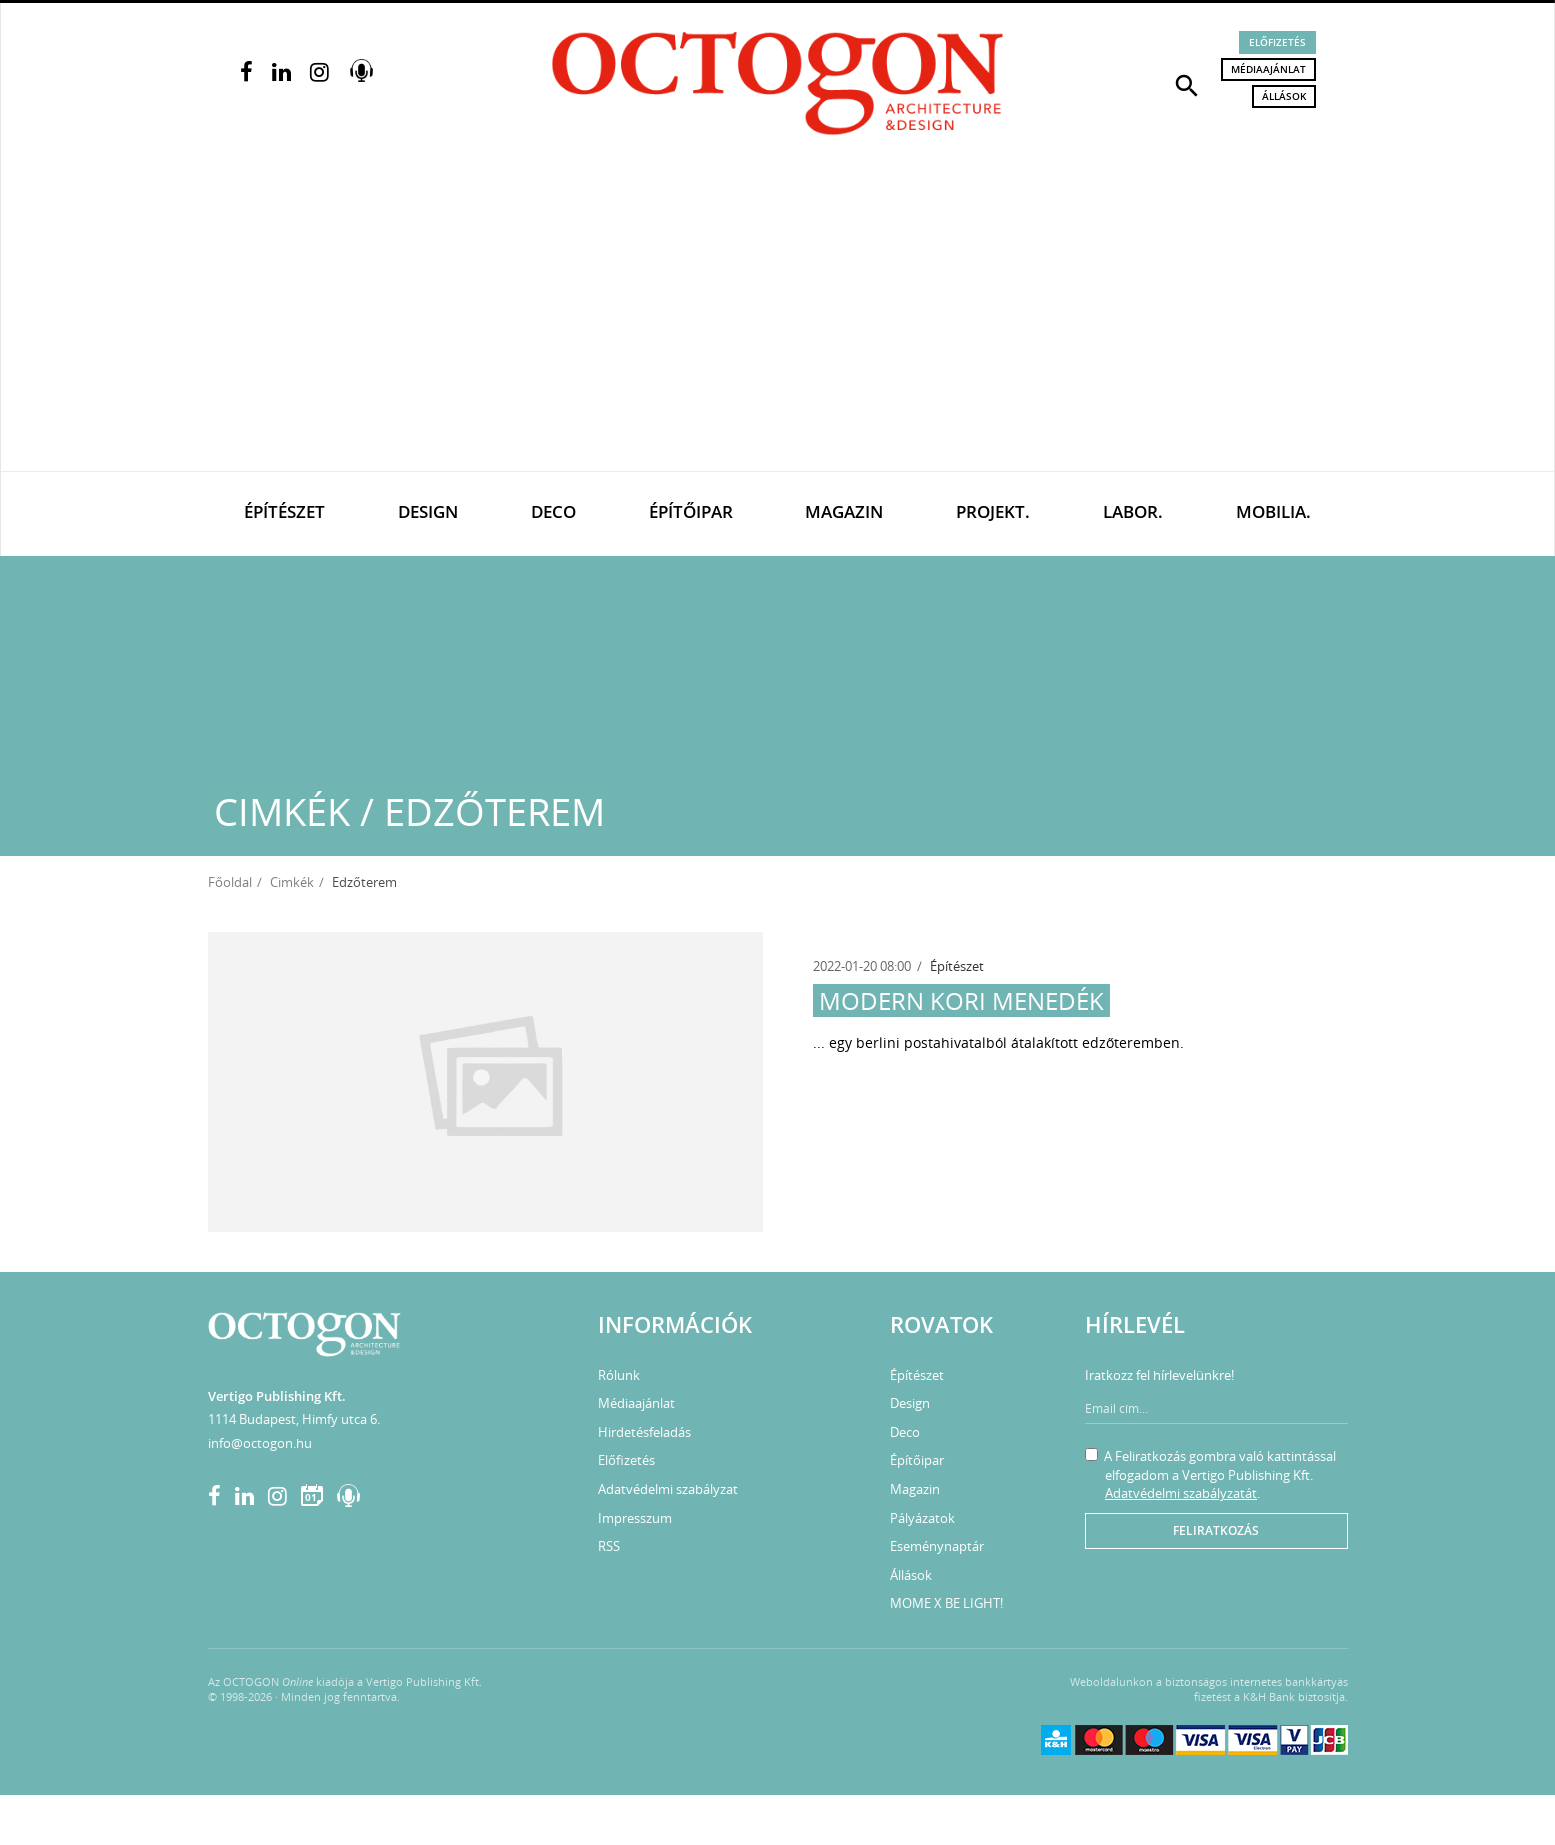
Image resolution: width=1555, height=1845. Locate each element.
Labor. (1133, 511)
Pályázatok (922, 1518)
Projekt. (993, 511)
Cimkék (292, 882)
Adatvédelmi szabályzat (668, 1489)
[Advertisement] (778, 321)
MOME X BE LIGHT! (946, 1603)
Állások (1284, 96)
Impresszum (635, 1518)
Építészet (284, 511)
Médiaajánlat (1268, 69)
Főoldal (230, 882)
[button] (1187, 84)
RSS (609, 1546)
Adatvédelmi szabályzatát (1181, 1493)
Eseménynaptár (937, 1546)
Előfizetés (1277, 42)
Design (428, 511)
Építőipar (691, 511)
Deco (553, 511)
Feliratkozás (1216, 1530)
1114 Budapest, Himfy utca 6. (294, 1419)
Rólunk (619, 1375)
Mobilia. (1273, 511)
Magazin (844, 511)
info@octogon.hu (260, 1443)
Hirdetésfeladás (644, 1432)
